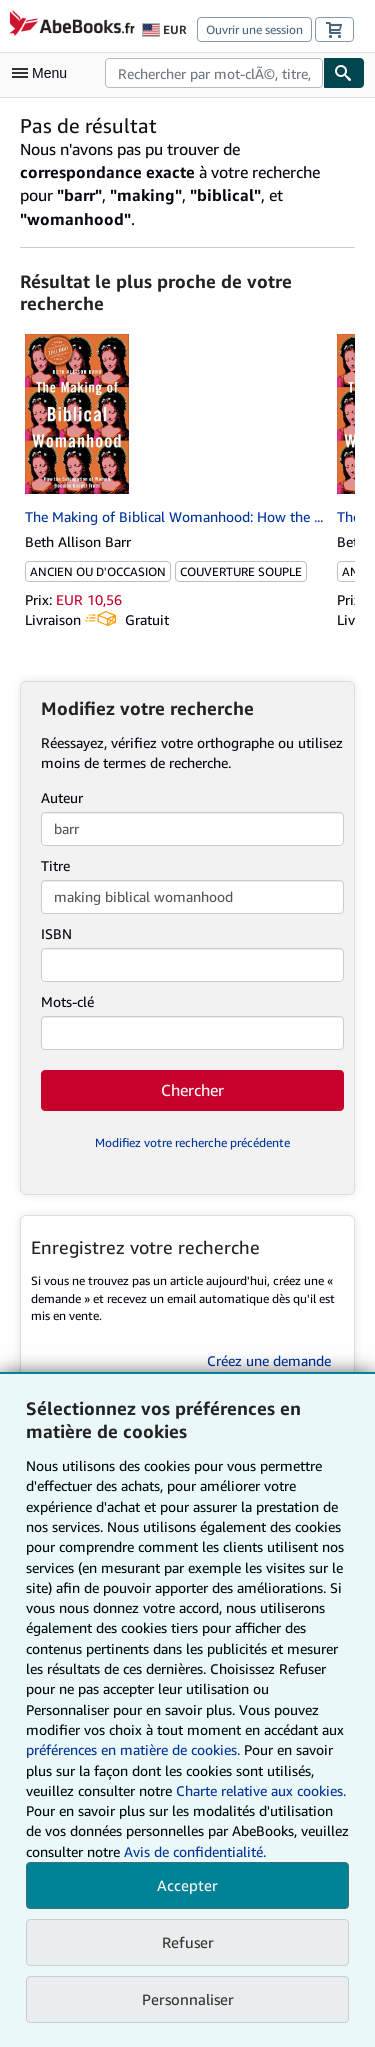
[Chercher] (344, 73)
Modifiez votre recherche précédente (192, 1142)
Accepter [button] (187, 1885)
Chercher (192, 1090)
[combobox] (214, 73)
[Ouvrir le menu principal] (44, 73)
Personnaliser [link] (188, 1999)
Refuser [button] (188, 1942)
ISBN (56, 933)
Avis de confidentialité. (195, 1851)
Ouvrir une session (254, 29)
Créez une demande (269, 1360)
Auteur (62, 797)
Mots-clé (67, 1001)
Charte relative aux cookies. (261, 1790)
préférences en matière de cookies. (133, 1749)
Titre (55, 865)
